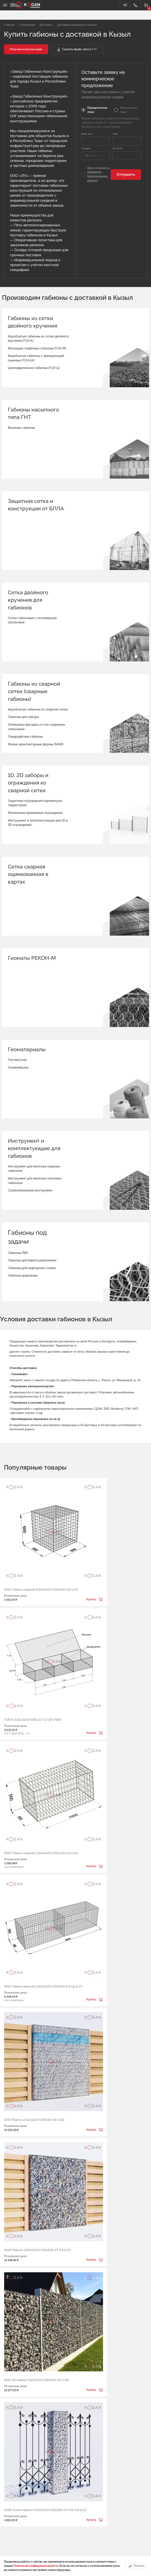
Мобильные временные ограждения (39, 835)
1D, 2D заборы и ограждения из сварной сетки (32, 801)
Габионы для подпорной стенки (35, 1287)
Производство (13, 2505)
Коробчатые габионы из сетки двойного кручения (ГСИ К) (34, 342)
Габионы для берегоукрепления (36, 1279)
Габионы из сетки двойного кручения (37, 324)
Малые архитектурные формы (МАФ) (34, 759)
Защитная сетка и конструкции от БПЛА (35, 511)
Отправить (126, 176)
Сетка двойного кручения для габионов (32, 602)
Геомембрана (20, 1087)
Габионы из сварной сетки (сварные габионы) (36, 694)
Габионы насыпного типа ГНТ (32, 419)
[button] (26, 49)
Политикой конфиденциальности (35, 2565)
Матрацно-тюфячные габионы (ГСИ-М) (39, 355)
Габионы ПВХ (19, 1270)
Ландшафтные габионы (28, 749)
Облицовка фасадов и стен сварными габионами (31, 738)
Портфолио (11, 2496)
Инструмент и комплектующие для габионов (33, 1167)
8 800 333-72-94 (22, 2538)
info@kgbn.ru (12, 2544)
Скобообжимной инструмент (33, 1214)
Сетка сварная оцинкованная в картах (32, 893)
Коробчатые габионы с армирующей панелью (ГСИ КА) (35, 368)
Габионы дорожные (25, 1295)
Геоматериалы (30, 1067)
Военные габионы (23, 440)
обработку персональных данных (97, 178)
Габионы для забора (25, 728)
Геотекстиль (18, 1079)
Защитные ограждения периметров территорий (39, 824)
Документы (11, 2514)
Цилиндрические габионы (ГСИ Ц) (37, 379)
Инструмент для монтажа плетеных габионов (39, 1203)
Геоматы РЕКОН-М (36, 976)
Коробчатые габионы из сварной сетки (36, 717)
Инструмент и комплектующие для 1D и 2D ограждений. (38, 846)
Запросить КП (22, 2400)
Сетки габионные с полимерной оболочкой (36, 625)
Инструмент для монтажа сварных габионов (38, 1190)
